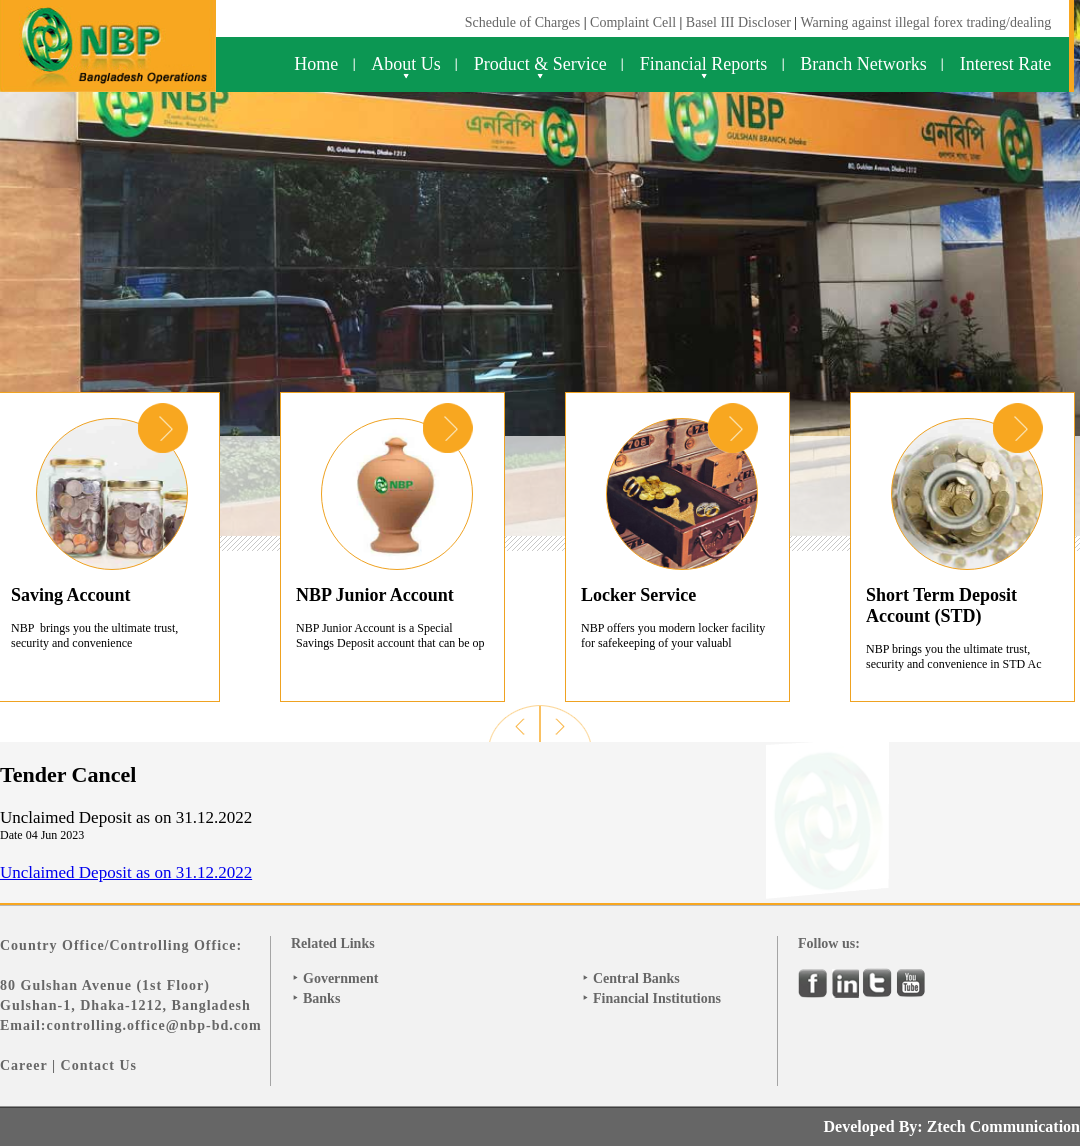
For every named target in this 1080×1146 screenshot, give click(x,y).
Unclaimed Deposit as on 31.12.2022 (126, 872)
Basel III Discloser (740, 22)
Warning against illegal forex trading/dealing (925, 22)
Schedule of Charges (523, 22)
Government (340, 978)
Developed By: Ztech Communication (952, 1126)
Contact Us (99, 1065)
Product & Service (540, 64)
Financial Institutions (657, 998)
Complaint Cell (633, 22)
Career (23, 1065)
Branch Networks (863, 64)
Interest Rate (1005, 64)
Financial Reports (703, 64)
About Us (406, 64)
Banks (321, 998)
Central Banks (636, 978)
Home (316, 64)
